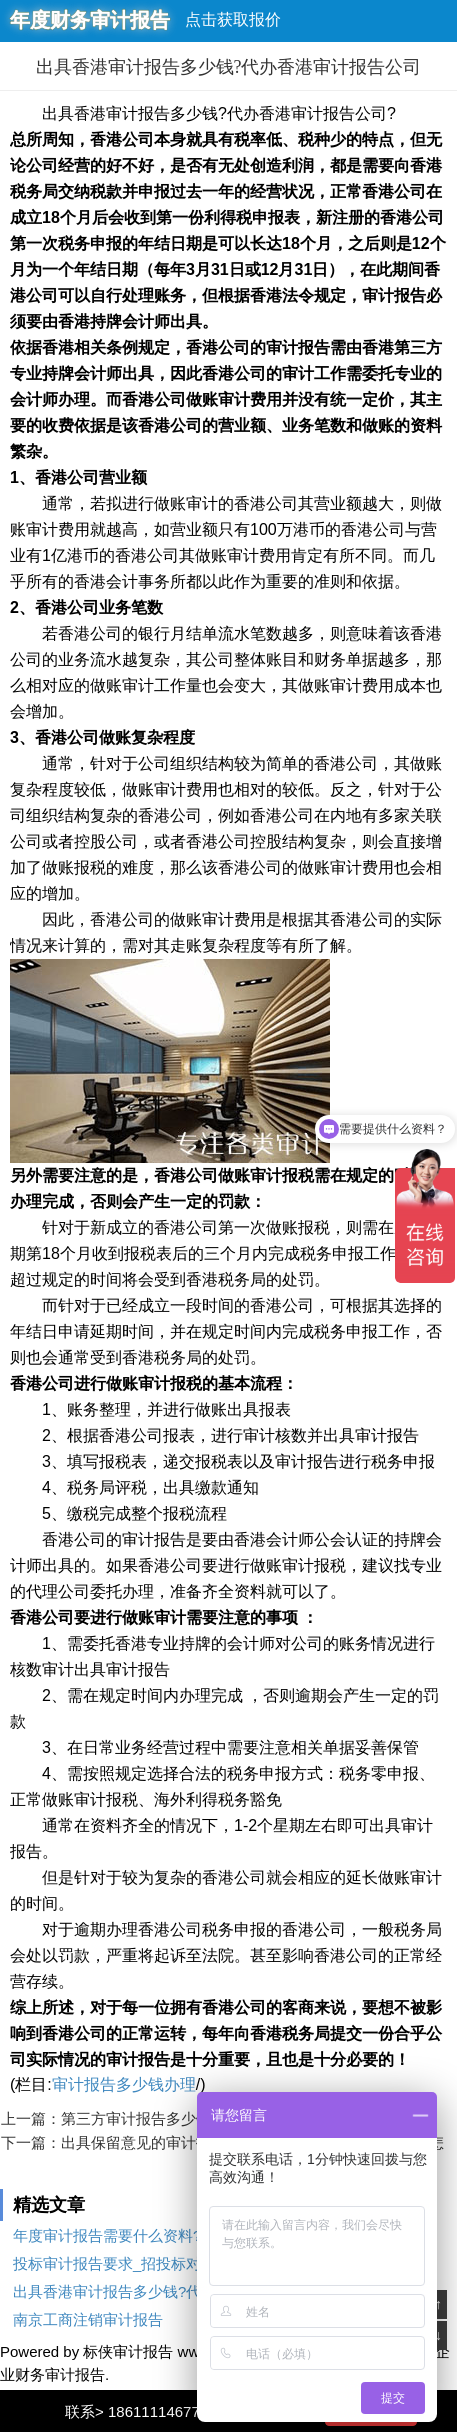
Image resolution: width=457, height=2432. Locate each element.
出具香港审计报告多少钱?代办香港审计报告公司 (174, 2291)
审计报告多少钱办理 (124, 2084)
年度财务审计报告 (90, 20)
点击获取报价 (233, 19)
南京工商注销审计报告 (88, 2319)
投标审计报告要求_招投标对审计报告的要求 (159, 2263)
